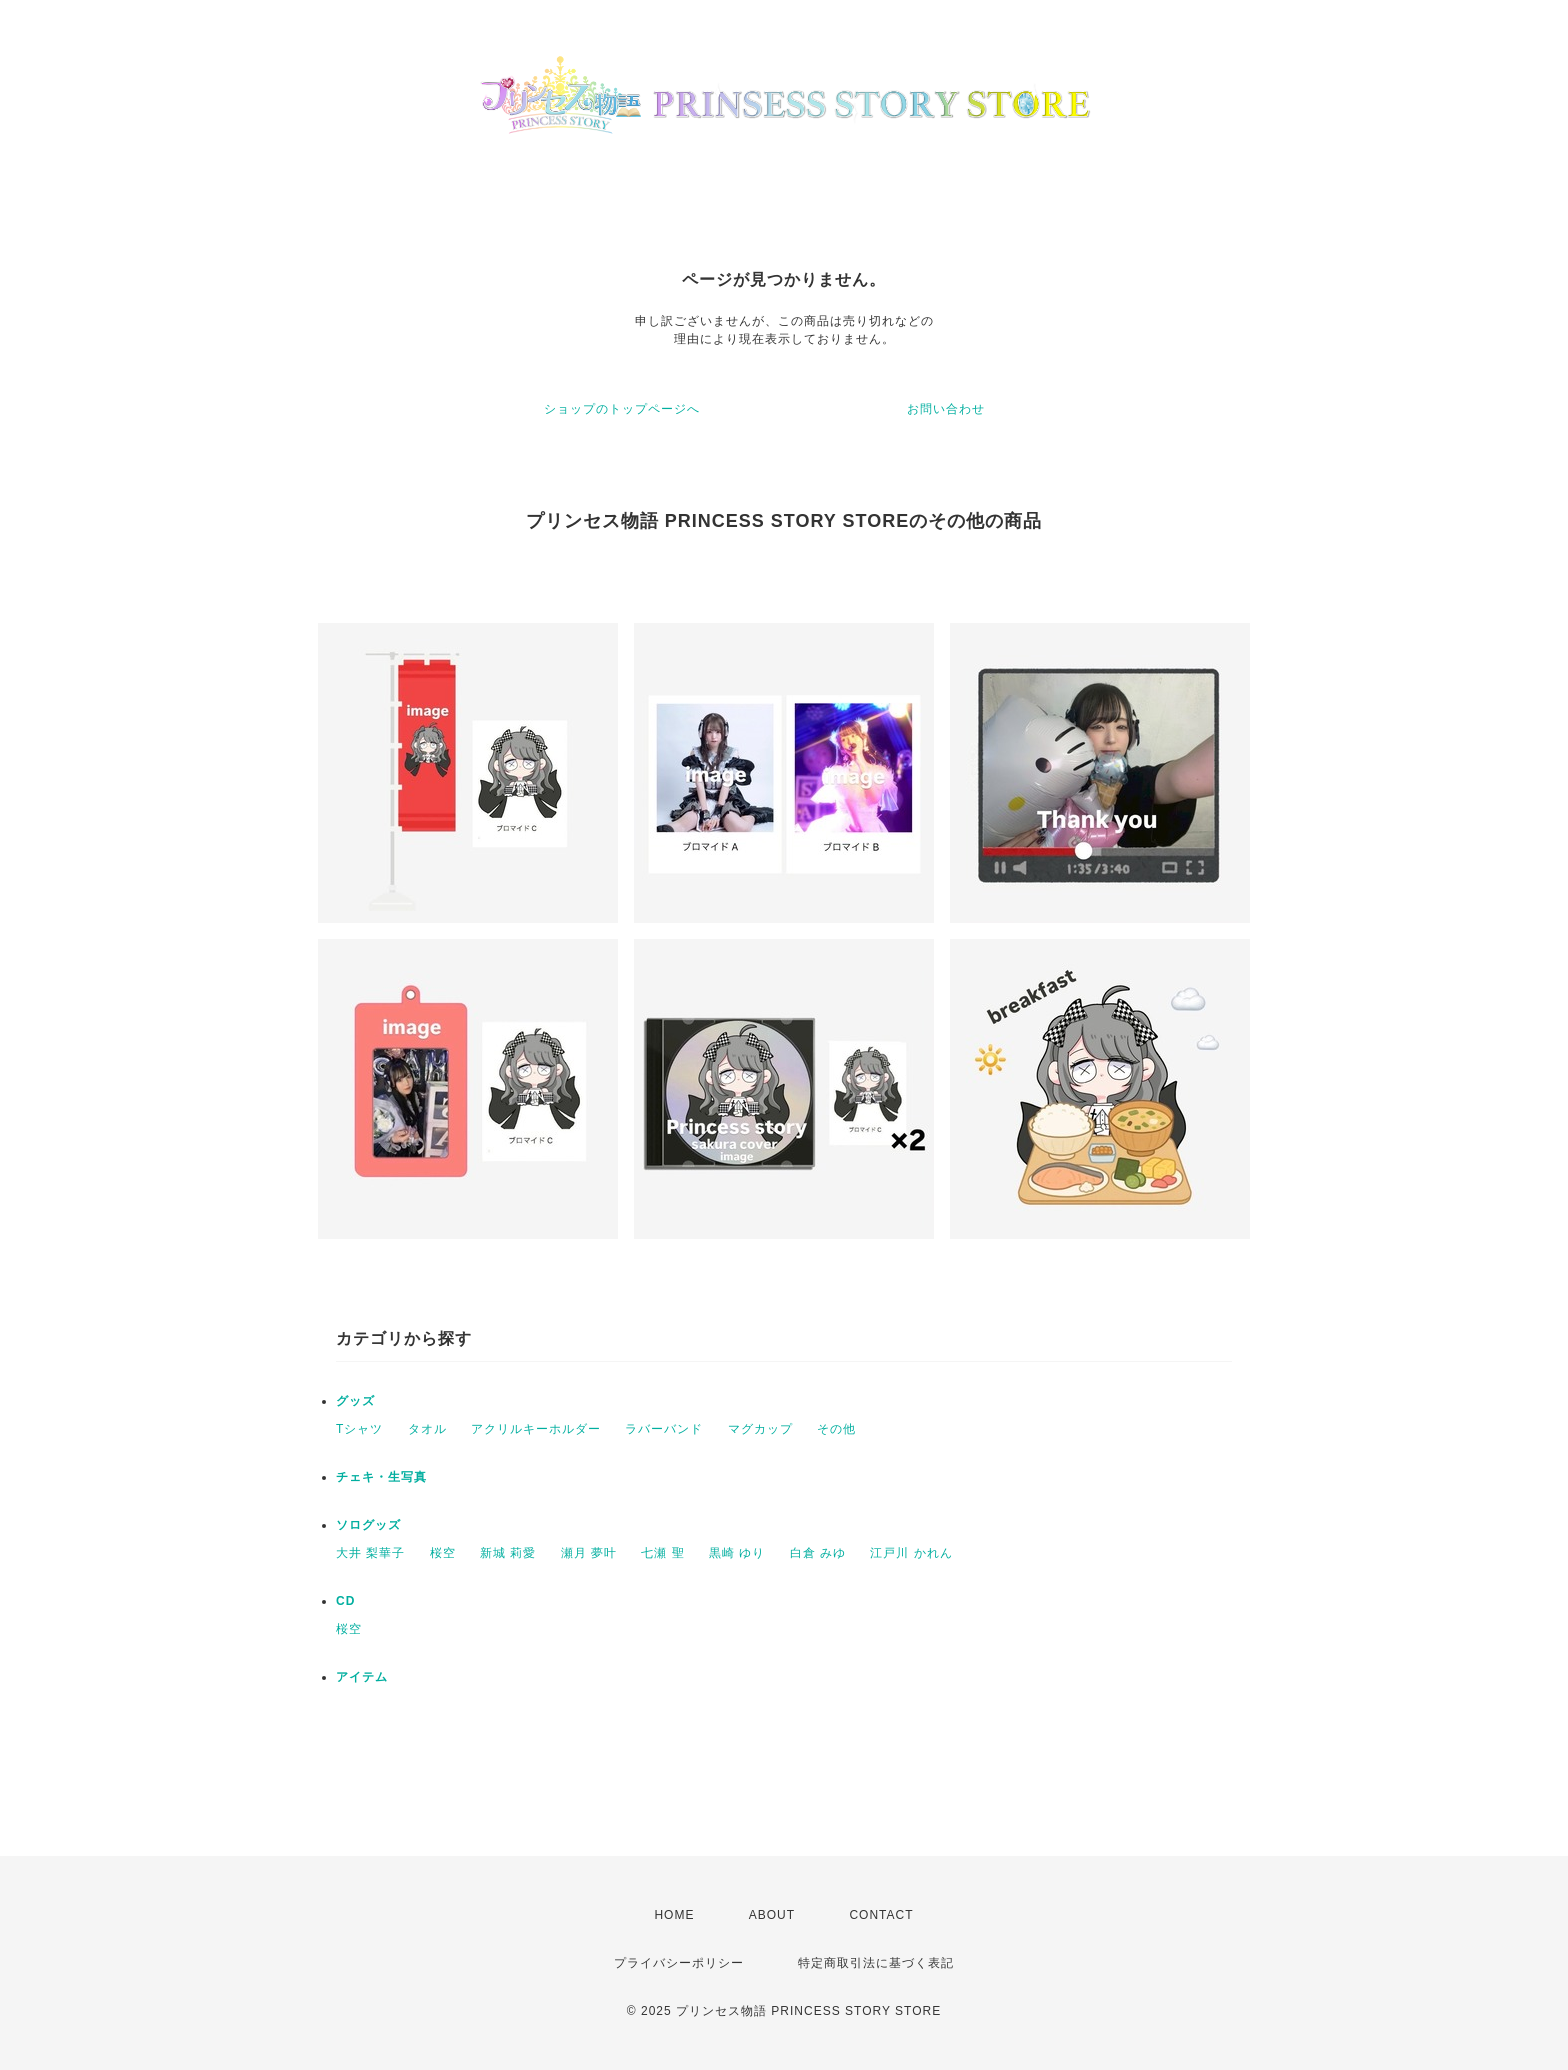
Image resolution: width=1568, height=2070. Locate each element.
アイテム (362, 1677)
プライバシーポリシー (679, 1963)
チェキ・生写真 (381, 1477)
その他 (836, 1429)
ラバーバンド (664, 1429)
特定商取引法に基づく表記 (876, 1963)
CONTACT (881, 1915)
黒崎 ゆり (737, 1553)
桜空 (443, 1553)
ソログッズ (368, 1525)
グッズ (355, 1401)
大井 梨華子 (370, 1553)
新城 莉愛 (508, 1553)
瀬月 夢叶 (589, 1553)
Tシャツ (359, 1429)
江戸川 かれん (911, 1553)
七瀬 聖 (662, 1553)
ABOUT (772, 1915)
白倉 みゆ (818, 1553)
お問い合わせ (946, 409)
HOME (674, 1915)
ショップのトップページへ (622, 409)
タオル (427, 1429)
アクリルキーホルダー (536, 1429)
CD (345, 1601)
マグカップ (760, 1429)
